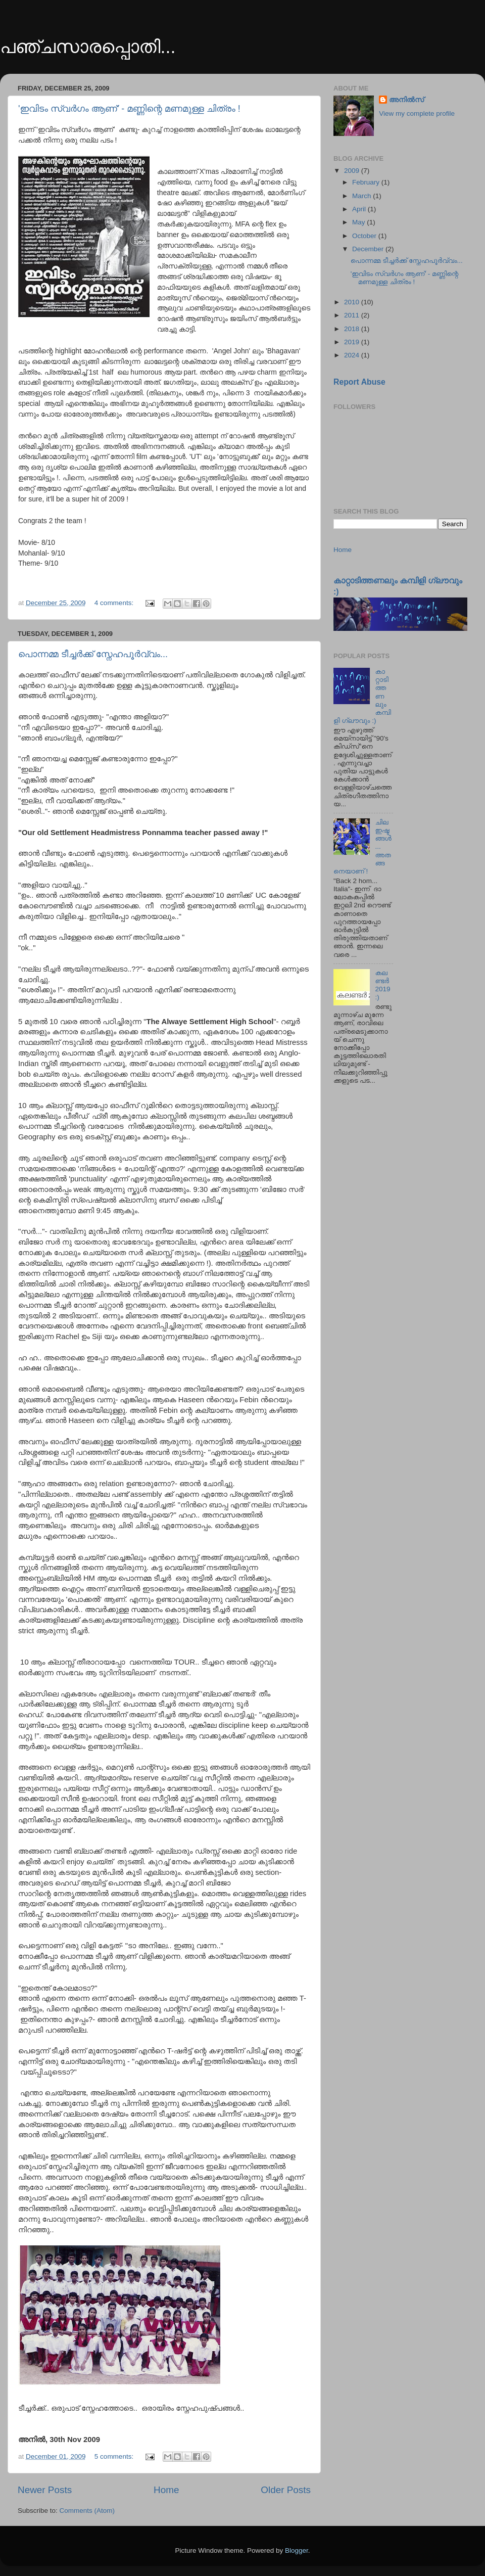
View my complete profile (417, 113)
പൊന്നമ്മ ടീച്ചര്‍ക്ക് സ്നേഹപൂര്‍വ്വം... (93, 654)
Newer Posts (45, 2490)
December (368, 249)
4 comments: (114, 603)
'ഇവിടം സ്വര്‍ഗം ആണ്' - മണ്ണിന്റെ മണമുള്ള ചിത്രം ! (129, 109)
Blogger (296, 2550)
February (366, 182)
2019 (352, 342)
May (359, 222)
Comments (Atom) (87, 2510)
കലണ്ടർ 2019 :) (382, 985)
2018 (352, 329)
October (365, 236)
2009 (352, 170)
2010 (352, 302)
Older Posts (286, 2490)
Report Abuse (359, 382)
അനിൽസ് (406, 100)
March (362, 196)
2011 (352, 315)
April (360, 209)
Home (166, 2490)
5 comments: (114, 2456)
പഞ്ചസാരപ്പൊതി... (87, 46)
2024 (352, 355)
